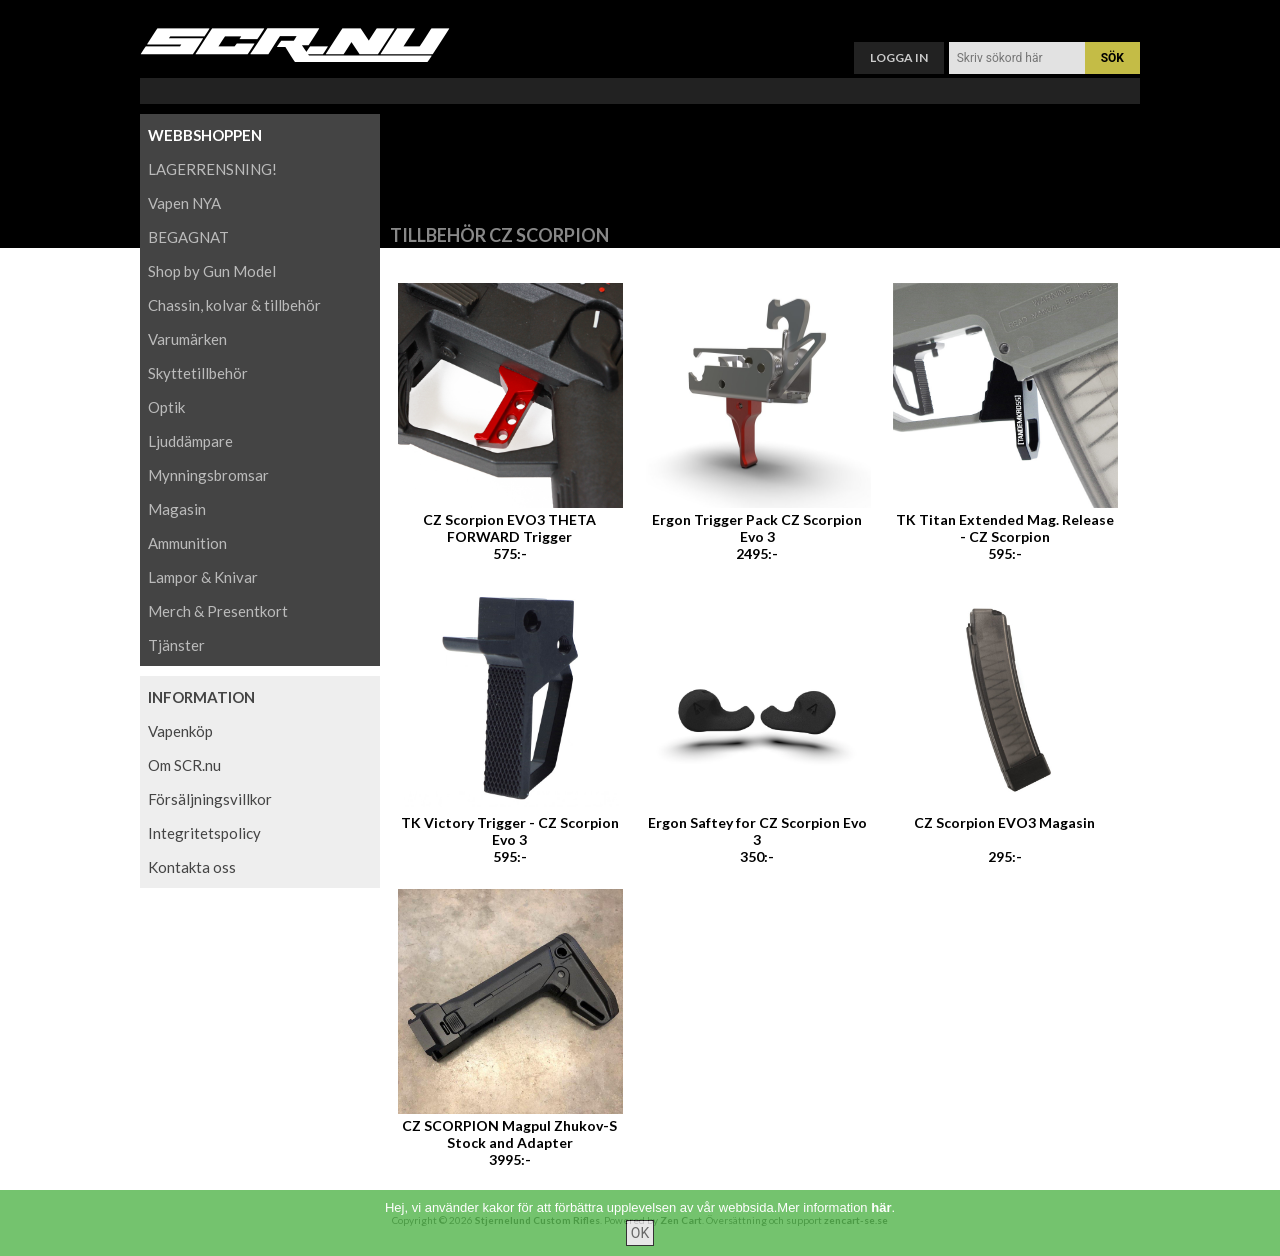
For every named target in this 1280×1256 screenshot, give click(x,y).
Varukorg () (640, 15)
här (881, 1221)
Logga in (899, 57)
